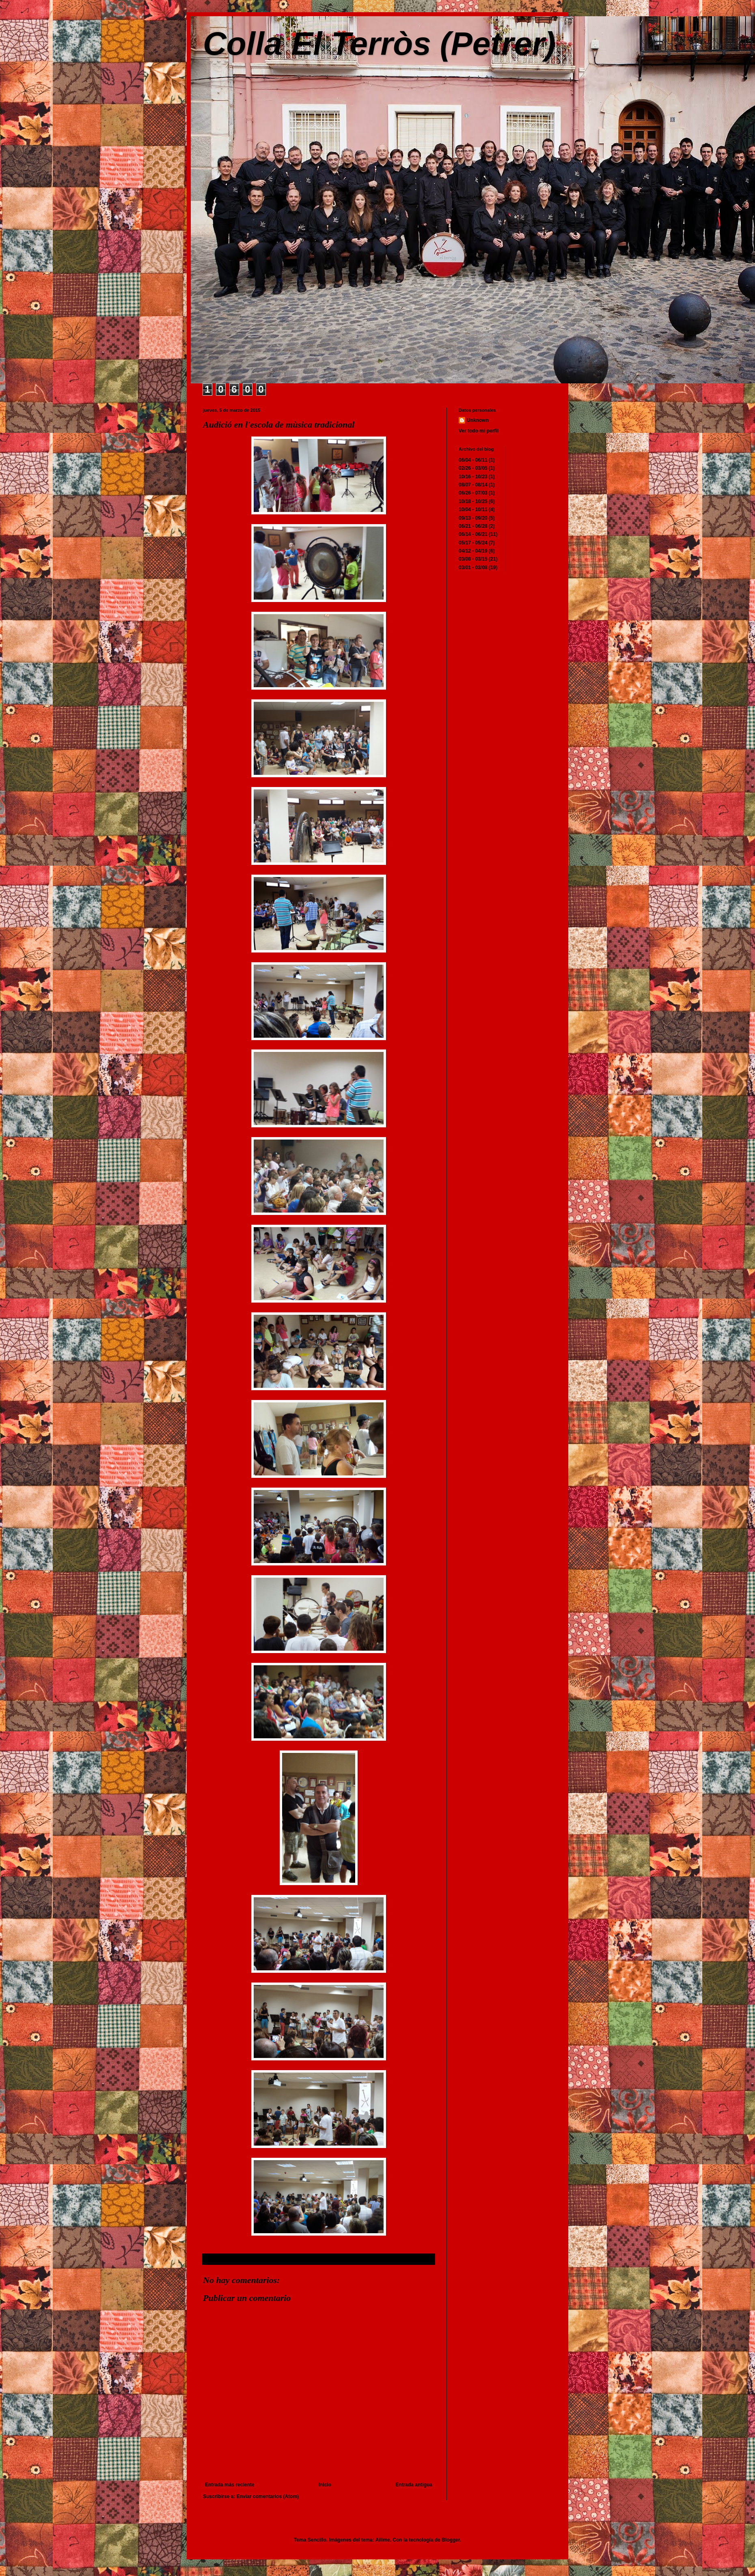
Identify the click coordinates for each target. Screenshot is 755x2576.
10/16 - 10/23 (473, 477)
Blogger (451, 2540)
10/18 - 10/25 (473, 501)
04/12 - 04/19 (473, 551)
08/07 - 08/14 (473, 485)
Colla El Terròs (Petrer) (379, 44)
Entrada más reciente (229, 2485)
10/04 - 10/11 (473, 509)
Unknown (478, 420)
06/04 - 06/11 (473, 460)
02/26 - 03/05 (473, 468)
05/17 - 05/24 (473, 543)
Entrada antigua (413, 2485)
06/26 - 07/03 (473, 493)
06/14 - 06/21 (473, 534)
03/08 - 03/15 (473, 559)
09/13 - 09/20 (473, 518)
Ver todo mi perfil (478, 431)
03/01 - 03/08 (473, 567)
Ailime (382, 2540)
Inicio (325, 2485)
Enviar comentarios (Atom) (268, 2496)
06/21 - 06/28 (473, 526)
